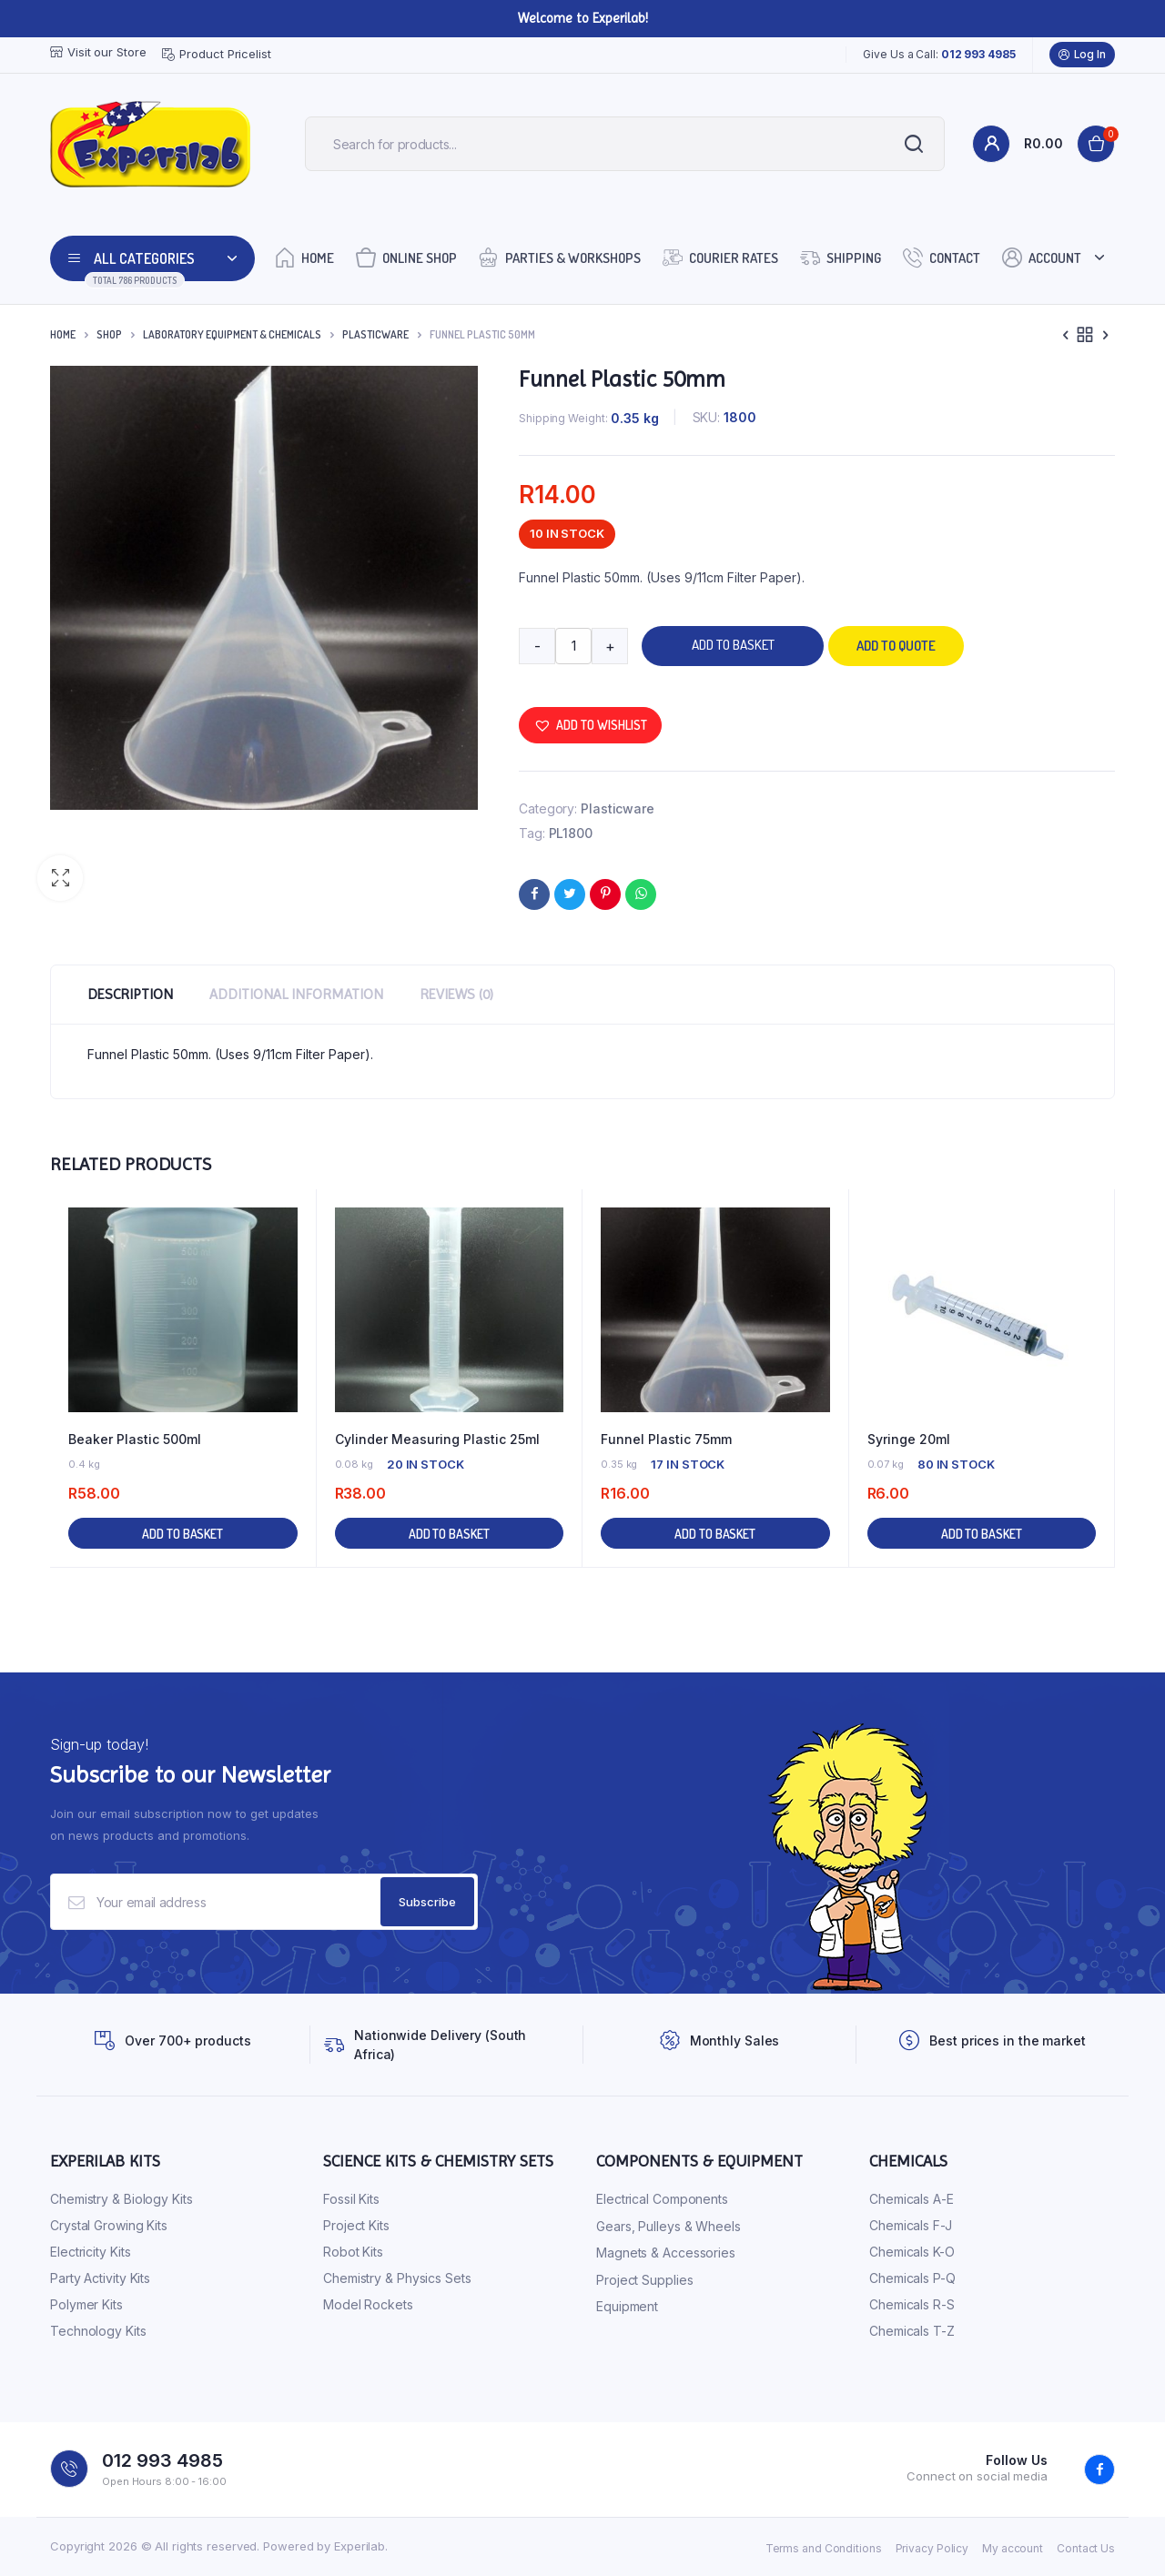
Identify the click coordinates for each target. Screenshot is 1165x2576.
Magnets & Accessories (665, 2252)
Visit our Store (98, 52)
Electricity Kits (90, 2251)
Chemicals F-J (910, 2225)
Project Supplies (644, 2280)
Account (1041, 257)
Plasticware (375, 334)
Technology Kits (98, 2331)
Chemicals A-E (911, 2199)
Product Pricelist (216, 54)
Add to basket (733, 644)
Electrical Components (662, 2199)
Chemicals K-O (912, 2251)
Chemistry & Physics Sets (397, 2278)
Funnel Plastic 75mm (666, 1439)
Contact (941, 257)
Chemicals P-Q (912, 2278)
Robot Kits (353, 2251)
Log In (1082, 54)
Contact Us (1086, 2548)
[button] (60, 878)
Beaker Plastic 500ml (134, 1439)
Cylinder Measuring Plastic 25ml (437, 1439)
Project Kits (356, 2225)
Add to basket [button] (182, 1533)
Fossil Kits (351, 2199)
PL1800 (571, 833)
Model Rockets (368, 2304)
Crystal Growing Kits (108, 2225)
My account (1012, 2548)
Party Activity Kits (100, 2278)
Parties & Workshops (560, 257)
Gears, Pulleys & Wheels (668, 2226)
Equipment (627, 2306)
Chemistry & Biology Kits (121, 2199)
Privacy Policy (932, 2548)
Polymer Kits (86, 2304)
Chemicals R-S (912, 2304)
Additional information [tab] (296, 994)
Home (304, 257)
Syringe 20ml (908, 1439)
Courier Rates (720, 257)
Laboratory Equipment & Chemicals (232, 334)
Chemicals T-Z (912, 2331)
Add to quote (896, 645)
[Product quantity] (573, 646)
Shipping (840, 257)
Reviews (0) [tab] (456, 994)
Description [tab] (130, 994)
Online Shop (406, 257)
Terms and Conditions (823, 2548)
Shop (109, 334)
